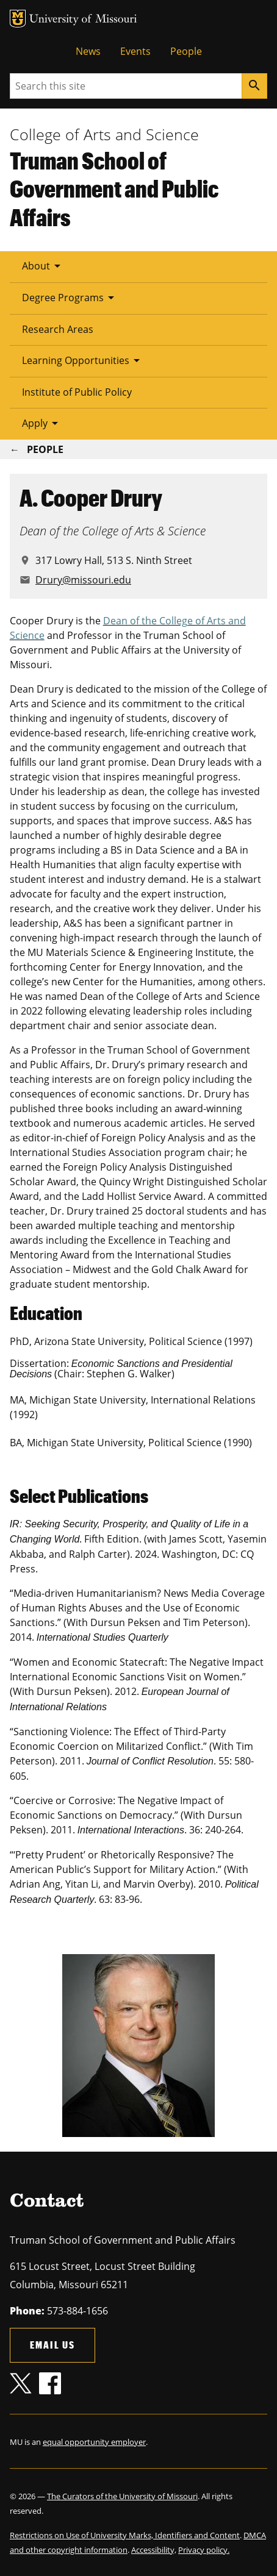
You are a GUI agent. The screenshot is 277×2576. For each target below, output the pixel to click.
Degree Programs (70, 297)
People (186, 51)
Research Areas (57, 329)
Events (135, 51)
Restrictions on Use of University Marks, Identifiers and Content (125, 2535)
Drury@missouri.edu (83, 580)
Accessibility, (153, 2549)
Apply (42, 423)
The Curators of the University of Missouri (122, 2496)
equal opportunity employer (94, 2441)
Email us (52, 2344)
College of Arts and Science (104, 134)
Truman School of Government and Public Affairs (114, 189)
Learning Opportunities (83, 360)
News (88, 51)
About (43, 266)
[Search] (254, 86)
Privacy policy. (203, 2549)
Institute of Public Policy (77, 392)
